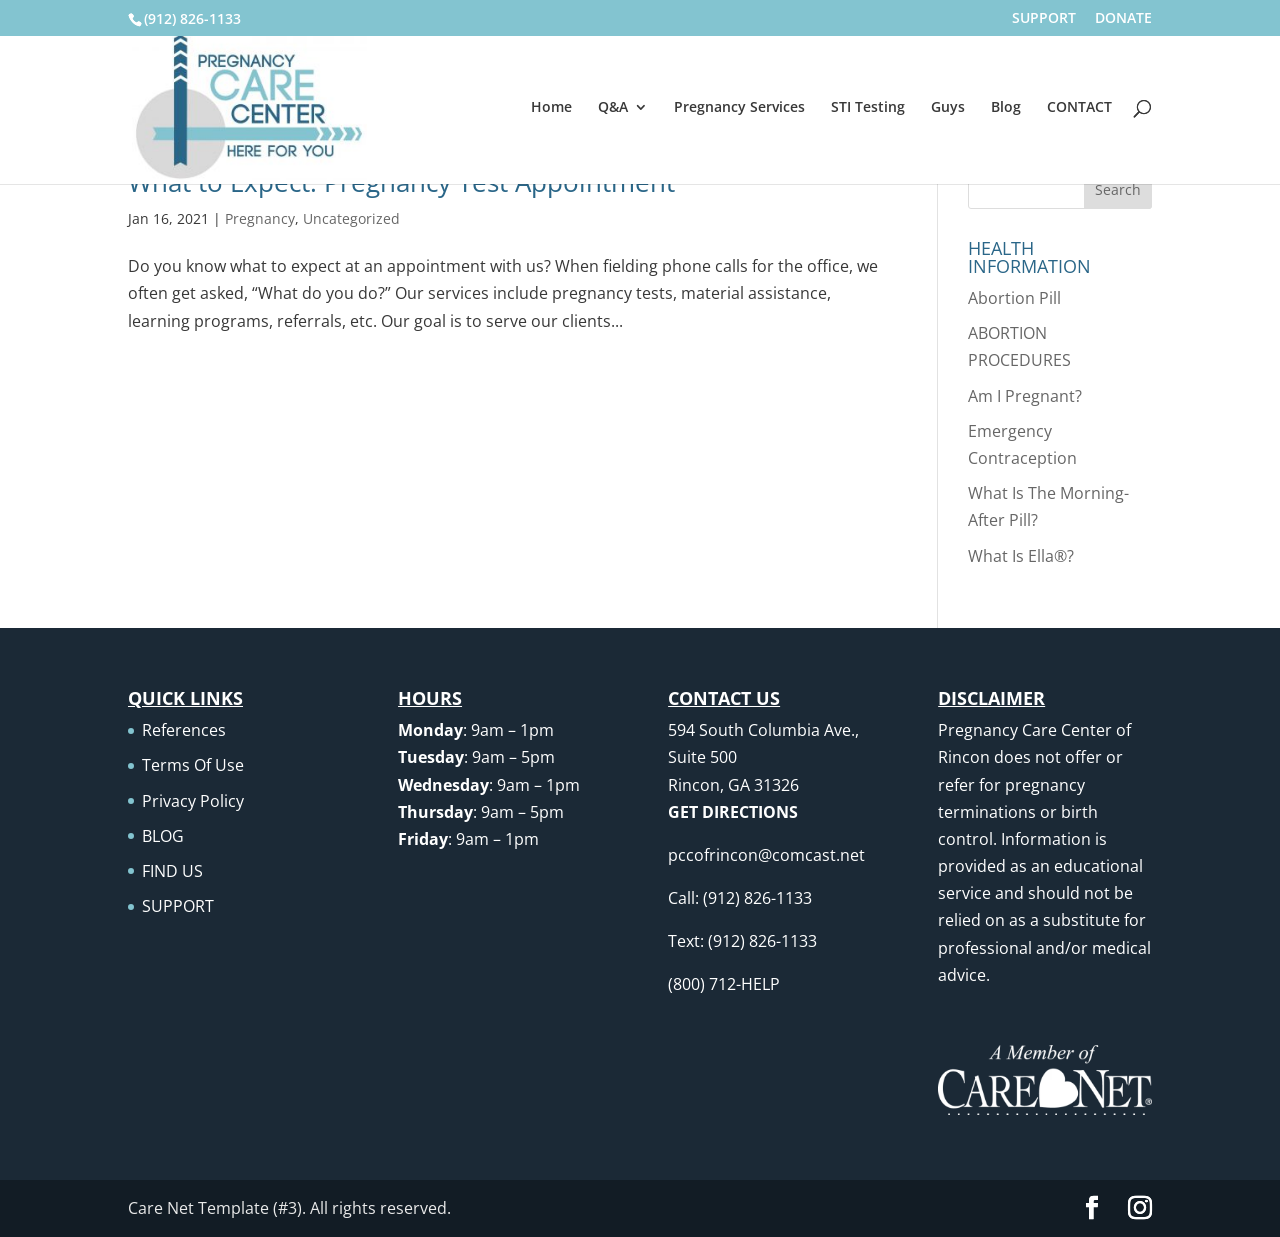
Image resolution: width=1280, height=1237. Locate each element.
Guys (948, 108)
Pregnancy (260, 218)
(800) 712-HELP (724, 984)
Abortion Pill (1014, 298)
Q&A (613, 108)
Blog (1006, 108)
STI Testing (868, 108)
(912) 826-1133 (192, 18)
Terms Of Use (193, 765)
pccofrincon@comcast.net (766, 855)
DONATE (1123, 19)
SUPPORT (1044, 19)
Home (551, 108)
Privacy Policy (193, 801)
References (184, 730)
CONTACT (1079, 108)
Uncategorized (351, 218)
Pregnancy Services (739, 108)
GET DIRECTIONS (733, 812)
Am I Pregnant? (1025, 396)
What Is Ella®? (1021, 556)
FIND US (172, 871)
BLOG (163, 836)
